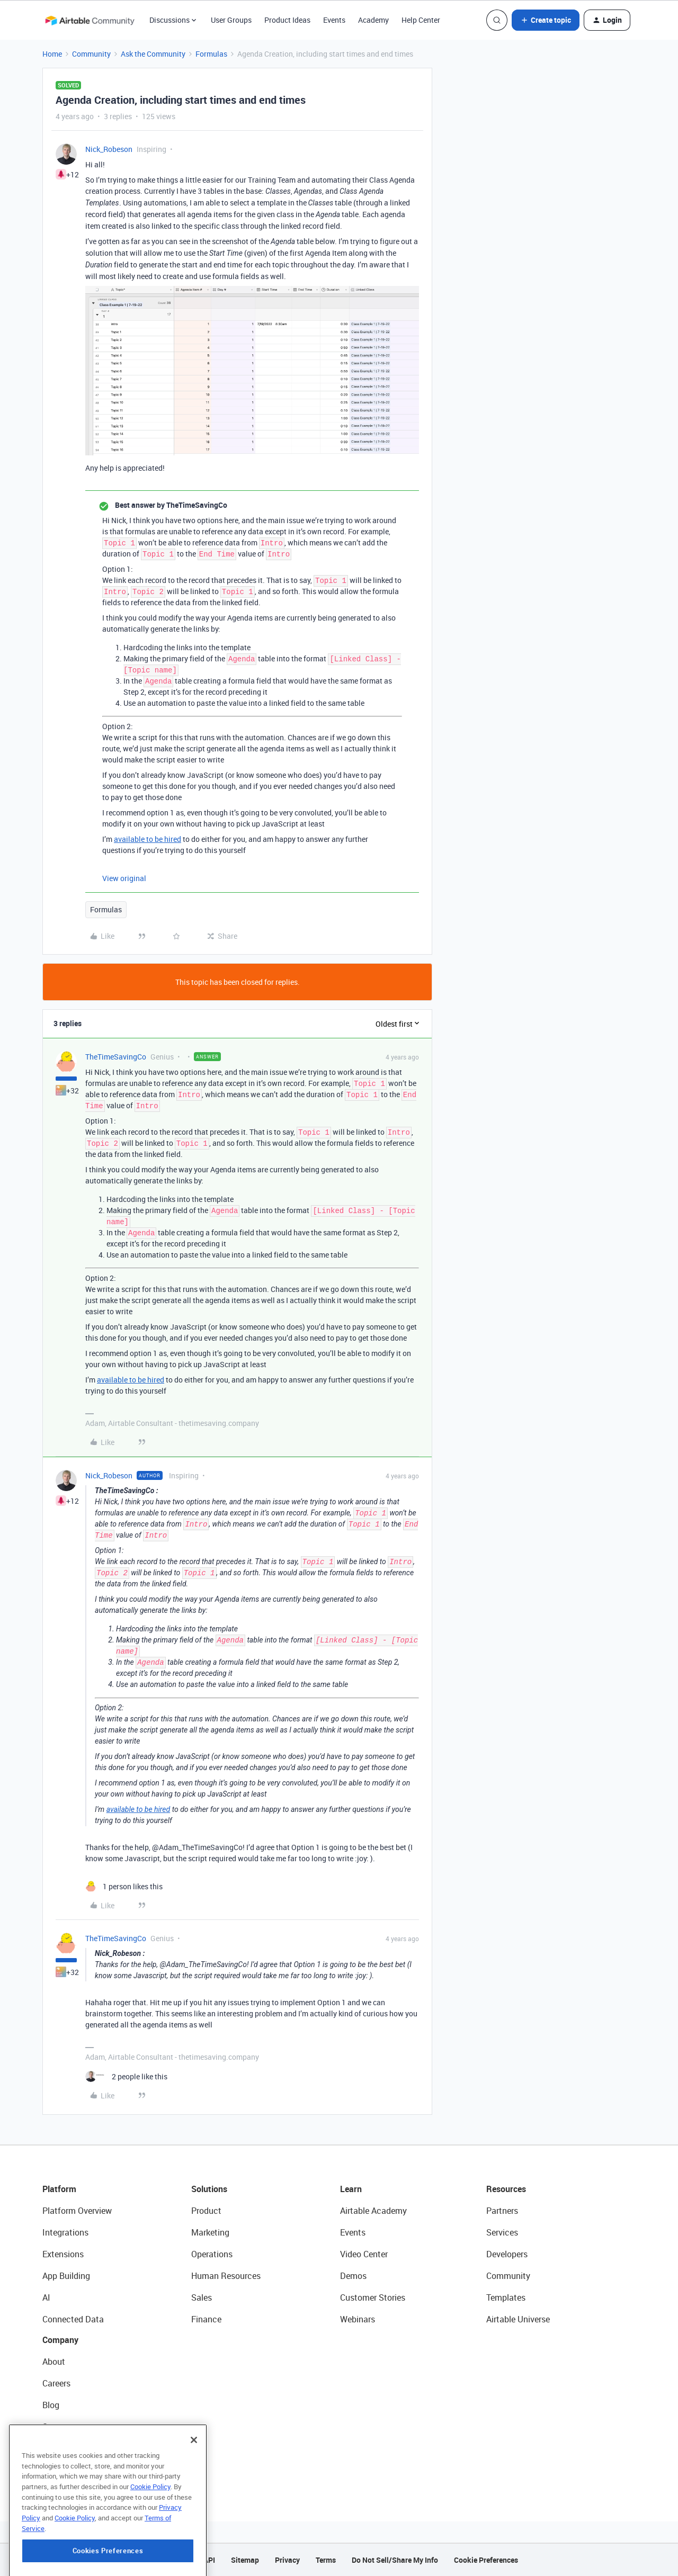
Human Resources (226, 2276)
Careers (56, 2383)
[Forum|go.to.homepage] (89, 20)
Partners (502, 2210)
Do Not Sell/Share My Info (395, 2560)
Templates (505, 2297)
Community (91, 54)
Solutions (209, 2189)
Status (55, 2427)
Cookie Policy (150, 2539)
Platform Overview (77, 2210)
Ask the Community (153, 54)
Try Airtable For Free (79, 2470)
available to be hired (147, 839)
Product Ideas (287, 20)
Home (52, 54)
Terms (326, 2560)
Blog (50, 2405)
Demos (353, 2276)
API (209, 2560)
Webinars (357, 2319)
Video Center (364, 2254)
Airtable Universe (518, 2319)
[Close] (194, 2493)
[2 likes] (126, 2076)
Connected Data (73, 2319)
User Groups (231, 20)
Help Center (421, 20)
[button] (545, 20)
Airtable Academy (373, 2210)
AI (46, 2297)
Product (206, 2210)
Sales (201, 2297)
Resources (506, 2189)
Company (60, 2340)
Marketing (210, 2232)
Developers (507, 2254)
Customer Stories (372, 2297)
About (53, 2361)
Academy (373, 20)
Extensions (63, 2254)
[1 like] (124, 1886)
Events (334, 20)
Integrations (65, 2232)
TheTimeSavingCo (115, 1057)
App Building (66, 2276)
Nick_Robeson (108, 149)
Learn (351, 2189)
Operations (212, 2254)
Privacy (287, 2560)
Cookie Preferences (486, 2560)
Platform (59, 2189)
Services (502, 2232)
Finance (206, 2319)
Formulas (211, 54)
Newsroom (62, 2448)
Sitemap (245, 2560)
